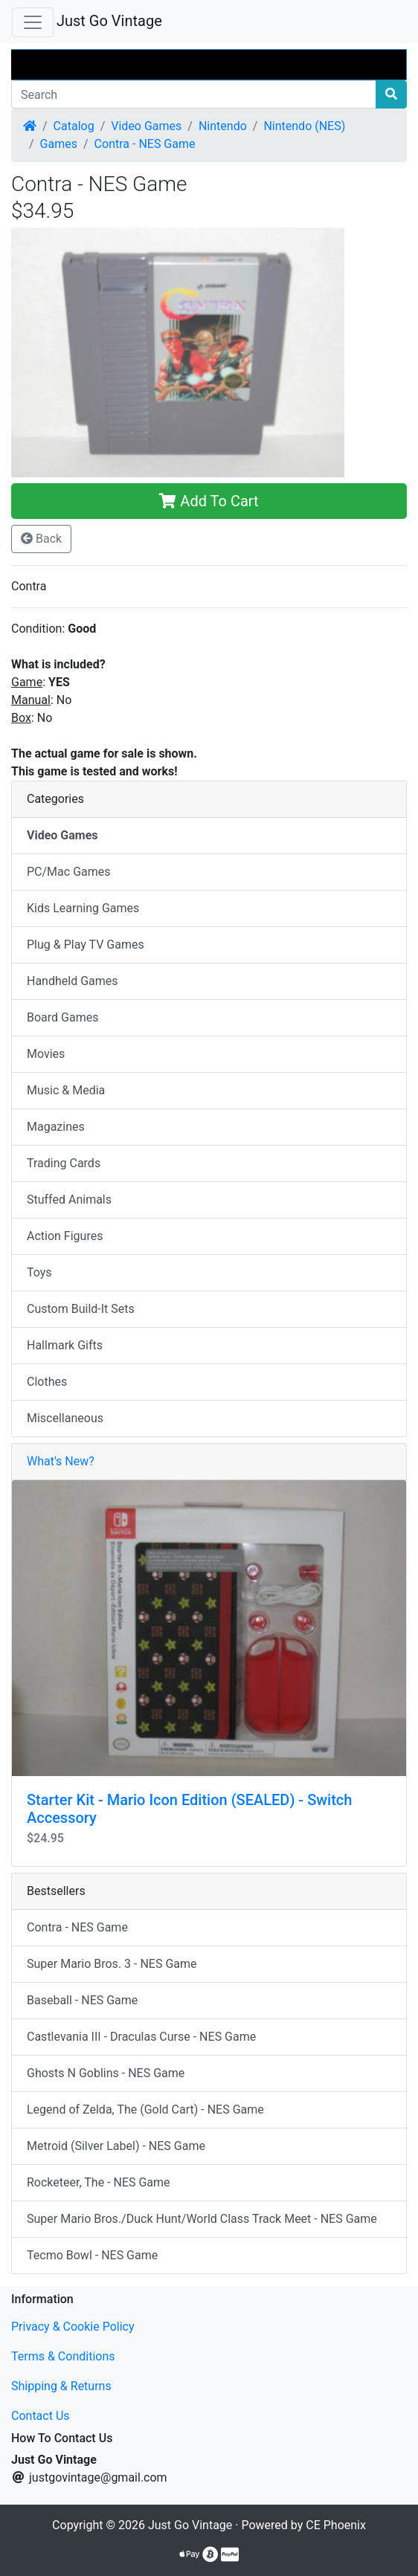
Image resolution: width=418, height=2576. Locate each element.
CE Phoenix (336, 2525)
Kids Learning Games (83, 908)
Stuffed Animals (69, 1199)
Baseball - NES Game (82, 2000)
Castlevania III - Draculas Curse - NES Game (141, 2037)
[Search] (193, 94)
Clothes (47, 1382)
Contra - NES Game (145, 144)
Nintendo (223, 126)
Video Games (146, 126)
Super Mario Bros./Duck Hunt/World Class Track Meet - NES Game (202, 2219)
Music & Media (66, 1090)
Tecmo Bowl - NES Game (92, 2255)
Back (41, 539)
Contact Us (40, 2416)
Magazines (56, 1127)
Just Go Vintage (109, 21)
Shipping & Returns (61, 2386)
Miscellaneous (65, 1418)
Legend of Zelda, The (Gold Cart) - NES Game (145, 2109)
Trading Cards (63, 1163)
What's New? (60, 1461)
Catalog (74, 126)
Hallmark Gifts (65, 1345)
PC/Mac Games (69, 872)
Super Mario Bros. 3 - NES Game (112, 1964)
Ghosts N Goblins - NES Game (105, 2073)
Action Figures (65, 1236)
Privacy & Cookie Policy (73, 2327)
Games (58, 144)
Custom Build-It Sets (81, 1309)
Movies (46, 1054)
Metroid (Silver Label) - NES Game (116, 2146)
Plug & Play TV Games (85, 944)
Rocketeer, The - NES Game (98, 2182)
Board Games (62, 1017)
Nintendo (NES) (304, 126)
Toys (39, 1272)
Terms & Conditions (63, 2356)
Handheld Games (72, 981)
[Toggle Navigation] (33, 22)
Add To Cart (208, 501)
